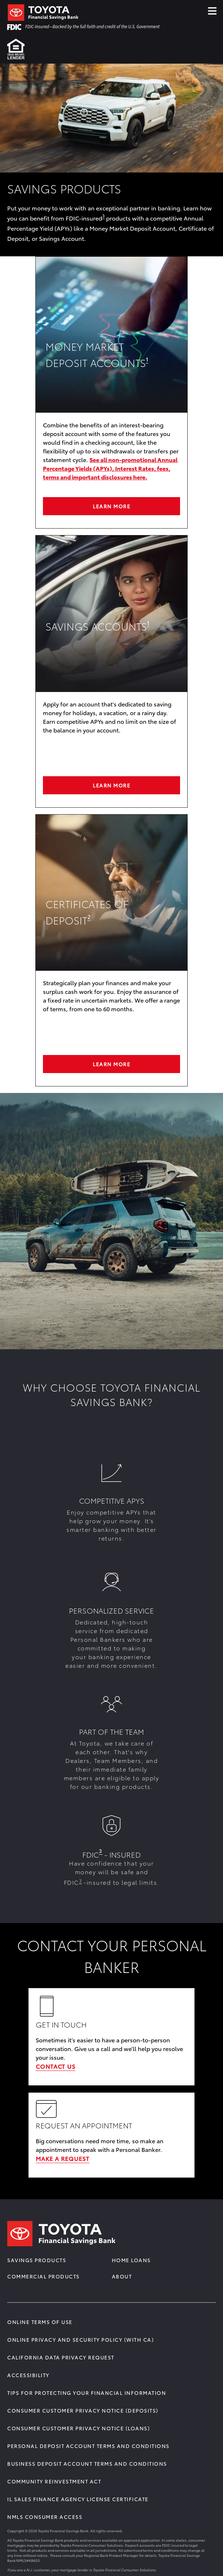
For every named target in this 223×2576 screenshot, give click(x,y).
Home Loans (131, 2260)
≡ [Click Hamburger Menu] (212, 8)
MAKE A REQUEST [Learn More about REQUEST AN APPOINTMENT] (62, 2158)
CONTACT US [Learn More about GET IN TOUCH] (55, 2066)
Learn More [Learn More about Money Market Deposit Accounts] (111, 506)
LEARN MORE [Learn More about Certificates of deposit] (111, 1064)
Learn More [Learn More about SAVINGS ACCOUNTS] (111, 785)
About (122, 2276)
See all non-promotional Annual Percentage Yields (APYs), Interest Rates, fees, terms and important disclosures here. (110, 468)
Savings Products (36, 2260)
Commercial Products (43, 2276)
